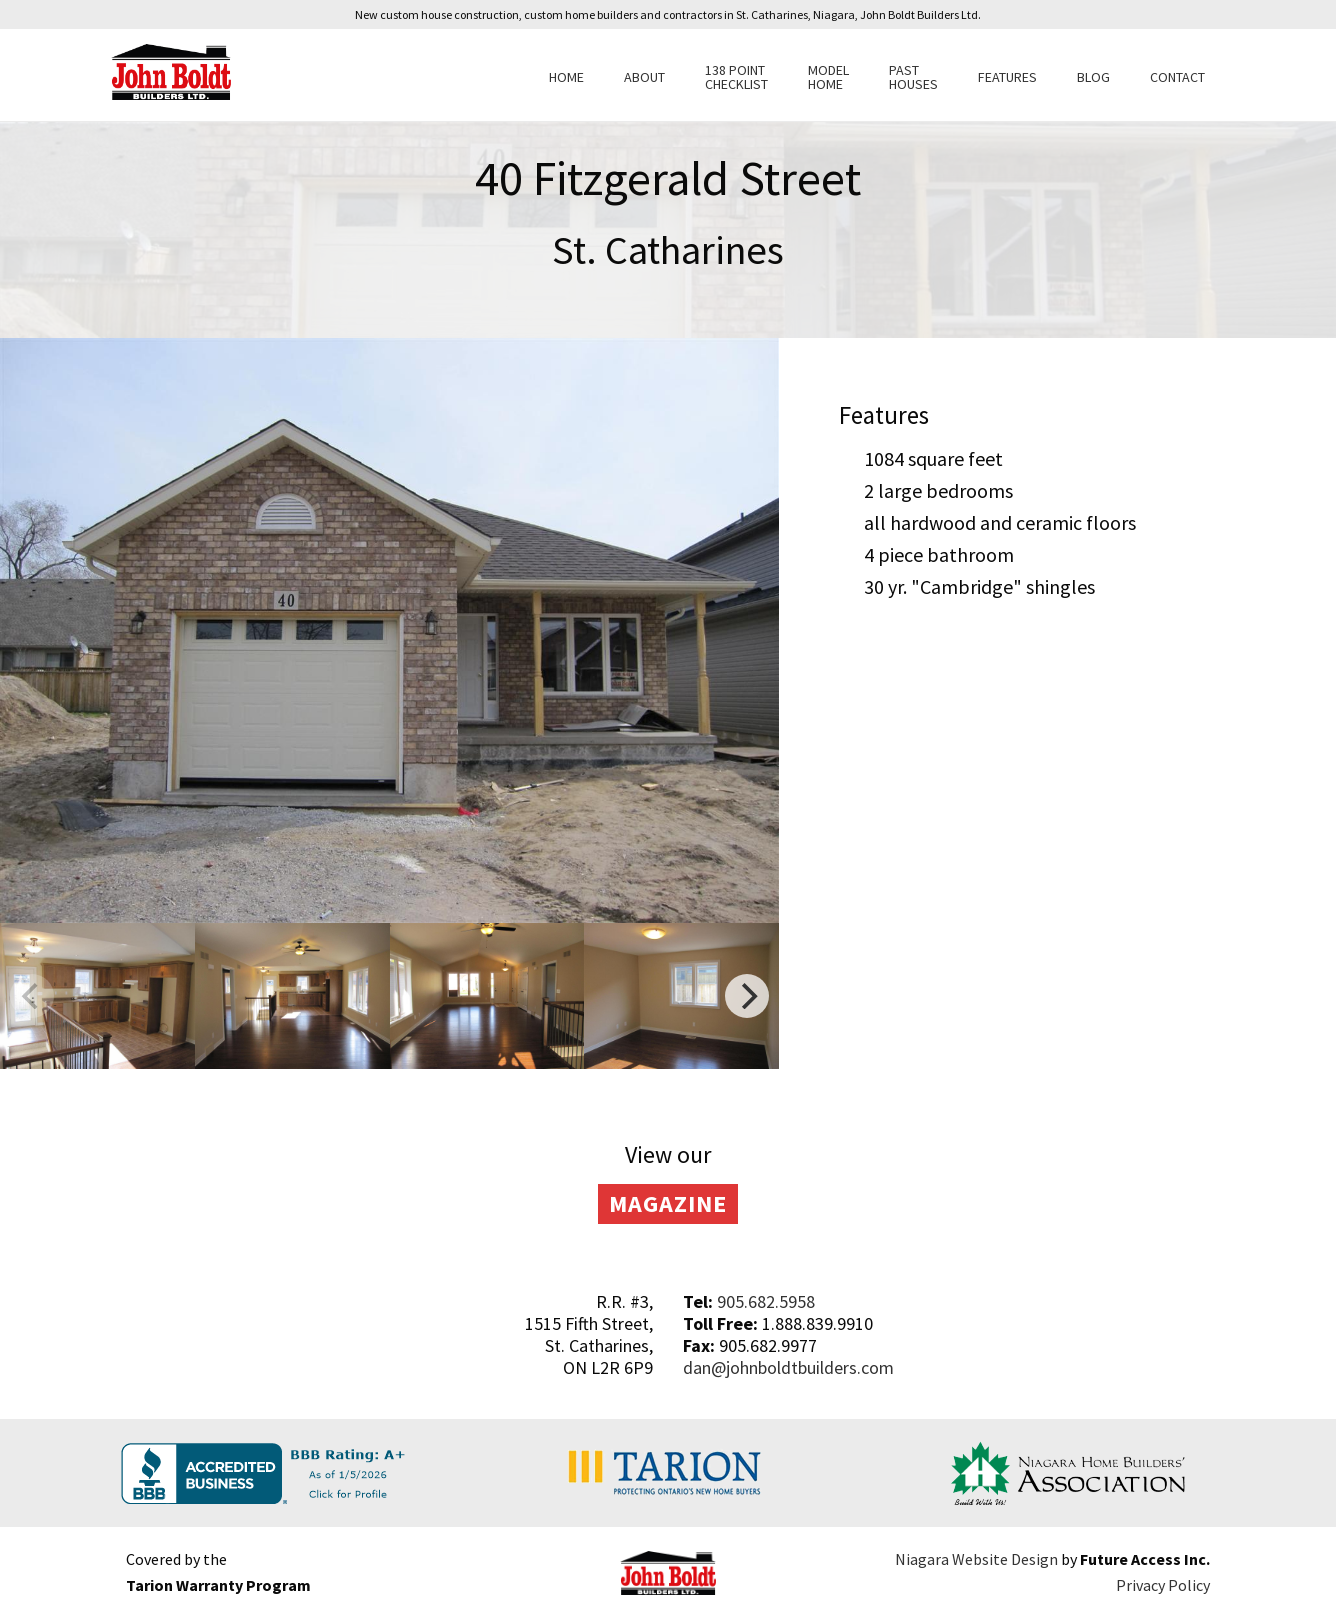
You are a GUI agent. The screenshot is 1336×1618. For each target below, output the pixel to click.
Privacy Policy (1163, 1585)
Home (566, 77)
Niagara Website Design (976, 1559)
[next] (747, 996)
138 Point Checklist (736, 77)
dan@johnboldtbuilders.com (788, 1367)
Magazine (668, 1203)
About (644, 77)
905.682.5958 (766, 1301)
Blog (1093, 77)
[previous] (32, 996)
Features (1007, 77)
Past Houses (913, 77)
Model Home (828, 77)
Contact (1177, 77)
